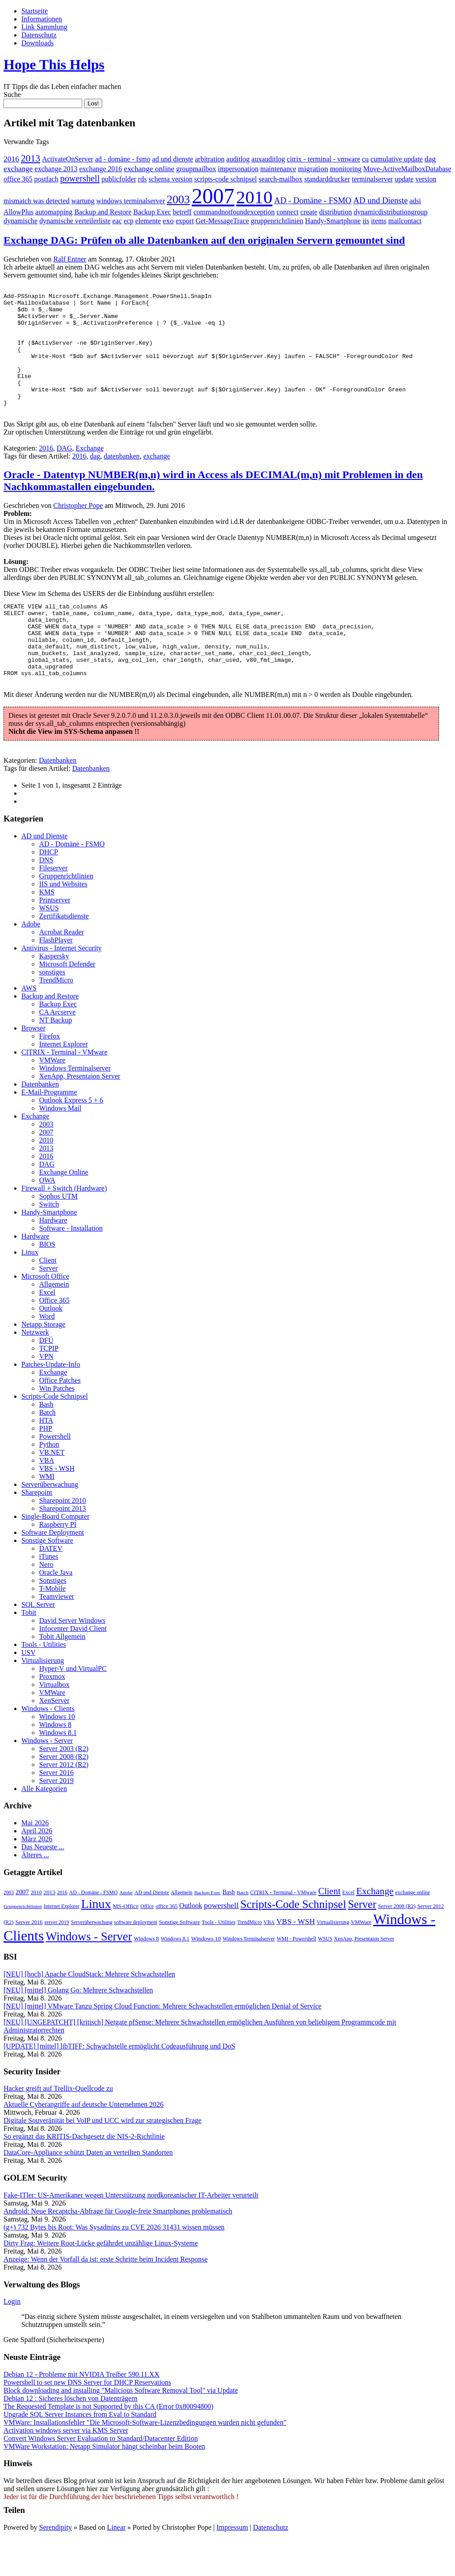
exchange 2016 (100, 169)
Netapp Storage (43, 1361)
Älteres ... (35, 1892)
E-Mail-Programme (49, 1129)
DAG (64, 471)
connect (287, 212)
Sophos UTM (58, 1233)
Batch (47, 1449)
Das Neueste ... (42, 1884)
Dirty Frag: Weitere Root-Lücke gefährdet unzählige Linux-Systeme (101, 2280)
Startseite (34, 11)
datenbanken (122, 479)
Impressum (232, 2564)
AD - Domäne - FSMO (312, 200)
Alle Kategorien (44, 1826)
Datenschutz (38, 35)
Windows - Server (47, 1778)
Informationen (41, 19)
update (404, 179)
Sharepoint (36, 1530)
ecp (128, 221)
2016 (11, 158)
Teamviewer (56, 1634)
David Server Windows (72, 1658)
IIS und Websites (63, 921)
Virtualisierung (42, 1698)
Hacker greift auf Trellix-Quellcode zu (58, 2125)
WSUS (49, 945)
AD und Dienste (380, 200)
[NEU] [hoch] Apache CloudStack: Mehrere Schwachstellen (89, 2011)
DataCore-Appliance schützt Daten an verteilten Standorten (88, 2190)
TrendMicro (56, 1017)
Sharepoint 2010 (62, 1538)
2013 (30, 158)
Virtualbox (54, 1722)
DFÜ (46, 1377)
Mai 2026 (35, 1860)
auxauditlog (268, 159)
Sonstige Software (47, 1578)
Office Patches (59, 1417)
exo (168, 220)
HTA (46, 1457)
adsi (415, 201)
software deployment (135, 1959)
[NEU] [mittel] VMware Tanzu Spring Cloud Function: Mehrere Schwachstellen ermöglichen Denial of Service (162, 2043)
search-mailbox (281, 179)
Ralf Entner (69, 259)
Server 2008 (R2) (63, 1794)
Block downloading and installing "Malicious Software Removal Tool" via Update (121, 2427)
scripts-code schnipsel (225, 179)
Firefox (49, 1073)
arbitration (210, 159)
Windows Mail (60, 1145)
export (185, 221)
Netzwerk (35, 1369)
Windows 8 (55, 1762)
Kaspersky (54, 993)
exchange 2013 (56, 169)
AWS (28, 1025)
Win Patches (57, 1425)
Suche (12, 94)
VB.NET (51, 1489)
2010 (254, 197)
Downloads (37, 43)
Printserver (54, 937)
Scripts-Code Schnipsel (54, 1433)
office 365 (18, 179)
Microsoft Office (45, 1313)
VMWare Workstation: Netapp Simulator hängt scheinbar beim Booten (104, 2483)
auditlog (237, 159)
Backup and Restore (103, 212)
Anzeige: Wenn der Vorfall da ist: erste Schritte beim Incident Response (106, 2296)
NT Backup (55, 1057)
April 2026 (36, 1868)
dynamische (20, 221)
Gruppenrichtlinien (66, 913)
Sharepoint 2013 (62, 1546)
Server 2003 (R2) (63, 1786)
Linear (116, 2564)
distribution (335, 212)
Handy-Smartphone (333, 221)
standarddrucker (327, 179)
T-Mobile (52, 1626)
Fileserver (53, 905)
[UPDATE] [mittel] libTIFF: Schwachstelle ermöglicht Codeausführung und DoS (119, 2083)
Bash (46, 1441)
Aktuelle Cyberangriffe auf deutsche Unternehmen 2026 (84, 2141)
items (379, 221)
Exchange (90, 471)
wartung (82, 201)
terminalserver (372, 179)
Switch (49, 1241)
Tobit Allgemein (62, 1674)
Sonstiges (52, 1618)
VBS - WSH (57, 1505)
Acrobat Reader (61, 969)
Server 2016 (56, 1810)
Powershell (55, 1473)
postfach (46, 179)
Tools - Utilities (43, 1682)
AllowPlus (19, 212)
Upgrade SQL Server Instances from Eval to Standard (80, 2451)
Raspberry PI (57, 1562)
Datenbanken (57, 797)
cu (365, 159)
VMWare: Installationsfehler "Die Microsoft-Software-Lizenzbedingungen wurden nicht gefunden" (145, 2459)
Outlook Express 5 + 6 (71, 1137)
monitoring (345, 169)
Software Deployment (52, 1570)
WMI (47, 1513)
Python (49, 1481)
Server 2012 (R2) (63, 1802)
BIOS (47, 1281)
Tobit (28, 1650)
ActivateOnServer (67, 159)
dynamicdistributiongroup (390, 212)
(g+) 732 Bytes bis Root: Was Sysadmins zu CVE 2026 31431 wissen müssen (114, 2264)
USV (28, 1690)
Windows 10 (57, 1754)
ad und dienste (172, 159)
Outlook (50, 1345)
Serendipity (55, 2564)
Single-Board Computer (55, 1554)
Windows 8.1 (58, 1770)
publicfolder (118, 179)
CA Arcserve (57, 1049)
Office (147, 1943)
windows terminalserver (130, 201)
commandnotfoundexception (234, 212)
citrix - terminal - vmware (323, 159)
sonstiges (52, 1009)
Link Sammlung (44, 27)
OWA (47, 1217)
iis (366, 221)
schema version (170, 179)
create (308, 212)
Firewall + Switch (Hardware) (64, 1225)
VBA (46, 1497)
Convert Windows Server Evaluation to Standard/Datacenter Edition (101, 2475)
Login (12, 2339)
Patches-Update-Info (50, 1401)
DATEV (50, 1586)
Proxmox (52, 1714)
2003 (178, 199)
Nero (46, 1602)
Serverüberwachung (49, 1521)
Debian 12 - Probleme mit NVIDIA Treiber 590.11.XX (82, 2411)
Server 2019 (56, 1818)
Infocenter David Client (73, 1666)
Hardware (53, 1257)
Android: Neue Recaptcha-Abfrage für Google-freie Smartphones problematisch (118, 2248)
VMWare (52, 1097)
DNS (46, 897)
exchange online (149, 168)
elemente (148, 221)
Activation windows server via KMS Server (66, 2467)
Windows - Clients (47, 1746)
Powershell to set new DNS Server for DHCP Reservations (87, 2419)
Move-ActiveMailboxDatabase (407, 169)
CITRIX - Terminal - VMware (64, 1089)
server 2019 (56, 1959)
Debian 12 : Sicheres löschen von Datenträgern (70, 2435)
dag (429, 158)
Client (47, 1297)
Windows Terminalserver (75, 1105)
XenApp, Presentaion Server (79, 1113)
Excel (47, 1329)
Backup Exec (152, 212)
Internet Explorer (63, 1081)
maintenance (278, 169)
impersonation (238, 169)
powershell (80, 178)
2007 (213, 196)
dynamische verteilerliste (74, 221)
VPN (46, 1393)
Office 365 (54, 1337)
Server (48, 1305)
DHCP (48, 889)
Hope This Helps (54, 64)
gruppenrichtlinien (277, 221)
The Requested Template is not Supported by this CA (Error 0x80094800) (108, 2443)
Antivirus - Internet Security (61, 985)
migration (313, 168)
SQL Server (38, 1642)
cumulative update (397, 159)
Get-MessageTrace (222, 221)
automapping (54, 212)
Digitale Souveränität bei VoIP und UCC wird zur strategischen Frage (102, 2157)
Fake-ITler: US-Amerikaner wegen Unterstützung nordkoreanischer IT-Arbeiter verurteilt (131, 2232)
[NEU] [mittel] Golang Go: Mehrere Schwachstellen (78, 2027)
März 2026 (36, 1876)
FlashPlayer (56, 977)
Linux (29, 1289)
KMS (47, 929)
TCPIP (49, 1385)
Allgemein (54, 1321)
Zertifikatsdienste (64, 953)
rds (142, 179)
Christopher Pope (78, 528)
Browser (33, 1065)
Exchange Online (63, 1209)
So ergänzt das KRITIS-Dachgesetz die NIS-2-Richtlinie (84, 2174)
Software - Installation (71, 1265)
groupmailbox (196, 169)
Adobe (30, 961)
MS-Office (126, 1943)
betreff (182, 212)
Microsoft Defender (67, 1001)
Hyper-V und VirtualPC (73, 1706)
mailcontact (405, 221)
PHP (45, 1465)
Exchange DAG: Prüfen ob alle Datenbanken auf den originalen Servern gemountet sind (204, 240)
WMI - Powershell (296, 1976)
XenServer (54, 1738)
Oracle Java (55, 1610)
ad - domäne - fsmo (122, 159)
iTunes (48, 1594)
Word (47, 1353)
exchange (18, 168)
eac (117, 221)
